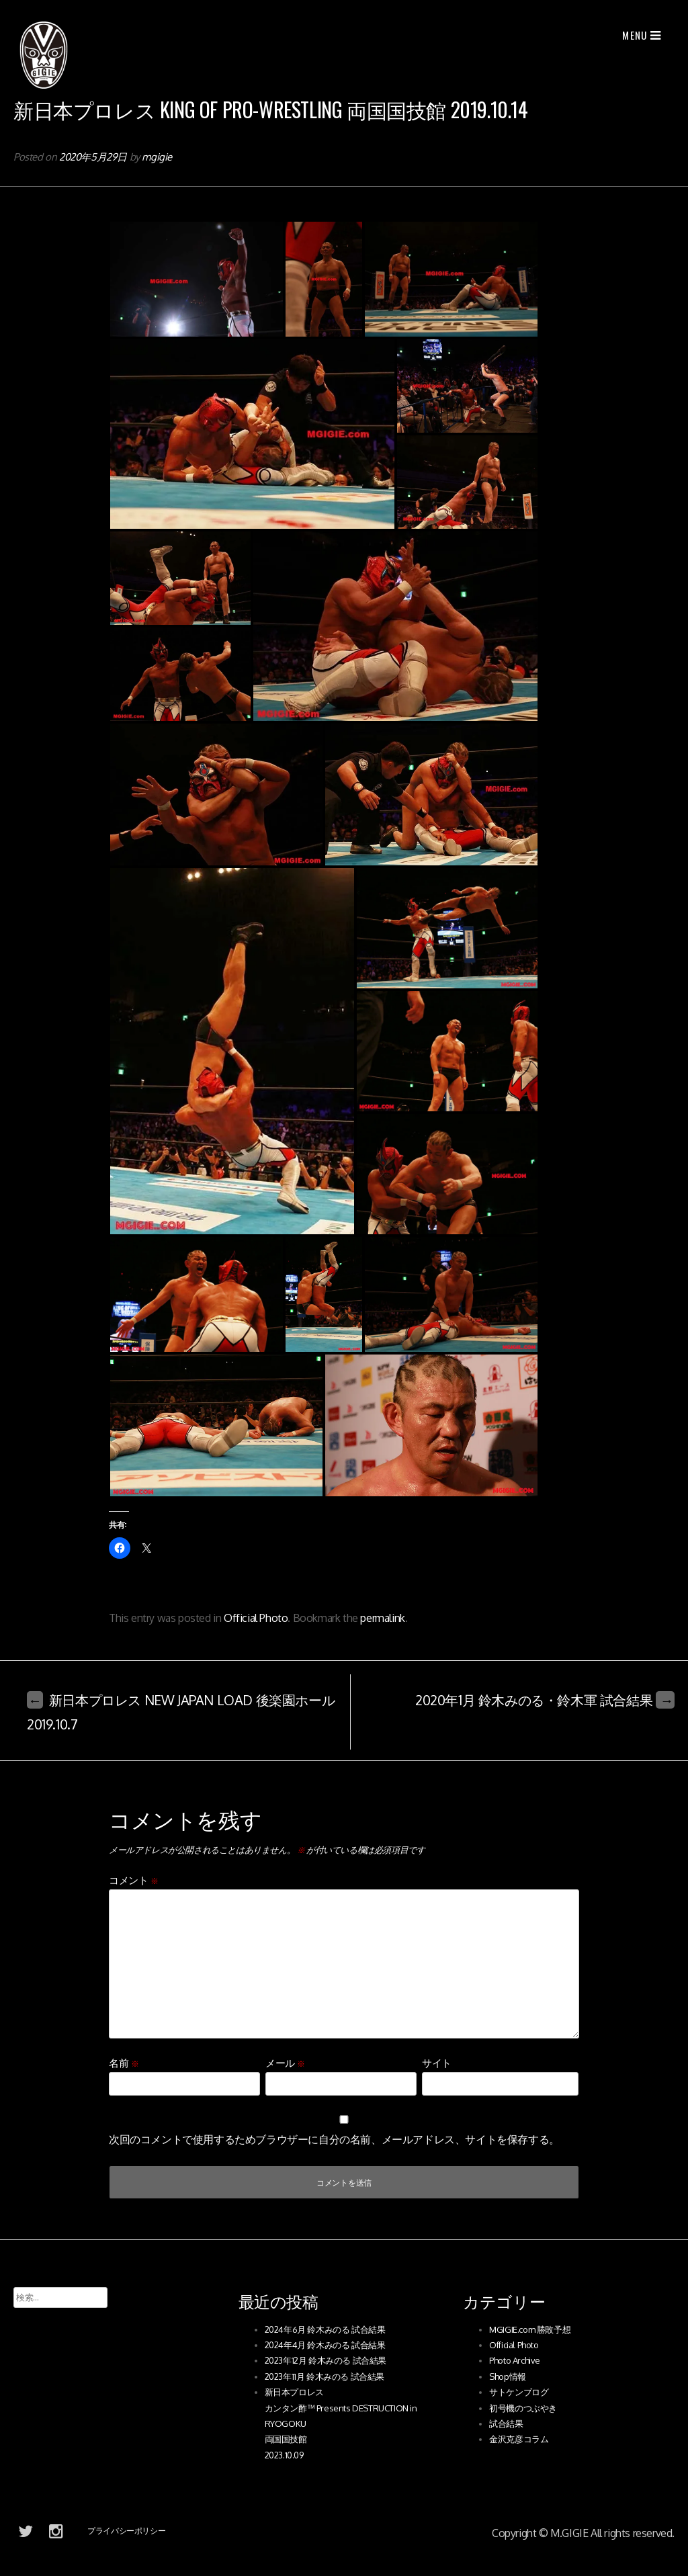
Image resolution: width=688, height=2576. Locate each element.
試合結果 (506, 2423)
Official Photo (256, 1618)
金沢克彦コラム (518, 2439)
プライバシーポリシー (126, 2531)
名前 (123, 2063)
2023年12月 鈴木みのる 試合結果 (325, 2360)
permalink (382, 1618)
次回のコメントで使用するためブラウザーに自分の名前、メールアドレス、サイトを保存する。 (334, 2139)
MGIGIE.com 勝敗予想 (529, 2329)
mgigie (157, 157)
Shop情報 (507, 2376)
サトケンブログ (518, 2392)
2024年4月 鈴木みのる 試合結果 (325, 2344)
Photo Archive (514, 2360)
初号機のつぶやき (523, 2408)
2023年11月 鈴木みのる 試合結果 (324, 2376)
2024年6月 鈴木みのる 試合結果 (325, 2329)
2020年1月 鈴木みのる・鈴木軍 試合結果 (545, 1700)
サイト (437, 2063)
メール (285, 2063)
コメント (134, 1880)
